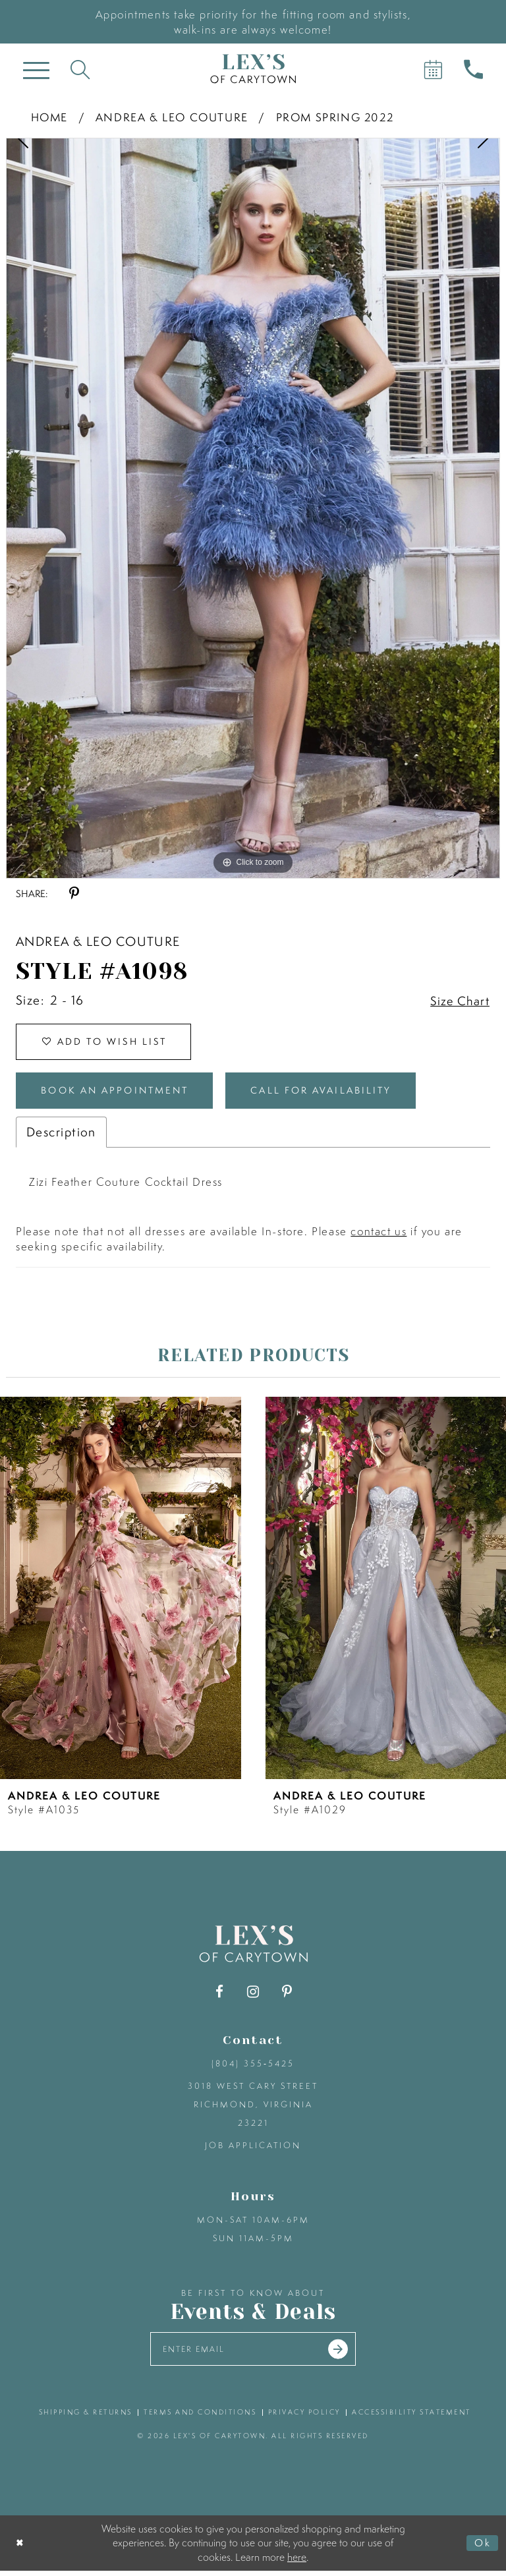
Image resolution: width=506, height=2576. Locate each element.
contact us (379, 1235)
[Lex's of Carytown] (253, 69)
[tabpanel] (253, 508)
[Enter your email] (253, 2353)
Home (49, 117)
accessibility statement (411, 2417)
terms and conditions (200, 2417)
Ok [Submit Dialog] (482, 2547)
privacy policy (304, 2417)
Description (61, 1135)
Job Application (253, 2149)
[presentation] (120, 1591)
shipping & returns (85, 2417)
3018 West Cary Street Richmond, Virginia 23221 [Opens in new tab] (253, 2108)
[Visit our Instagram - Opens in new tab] (253, 1996)
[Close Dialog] (21, 2548)
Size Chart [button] (459, 1000)
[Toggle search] (80, 68)
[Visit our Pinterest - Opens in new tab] (287, 1996)
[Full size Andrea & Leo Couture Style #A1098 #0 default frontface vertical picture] (253, 508)
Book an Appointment (120, 1094)
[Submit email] (341, 2353)
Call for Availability (337, 1094)
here (296, 2561)
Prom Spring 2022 (335, 117)
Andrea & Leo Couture (172, 117)
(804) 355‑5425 (253, 2067)
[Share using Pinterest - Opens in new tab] (74, 893)
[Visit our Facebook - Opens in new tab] (220, 1996)
